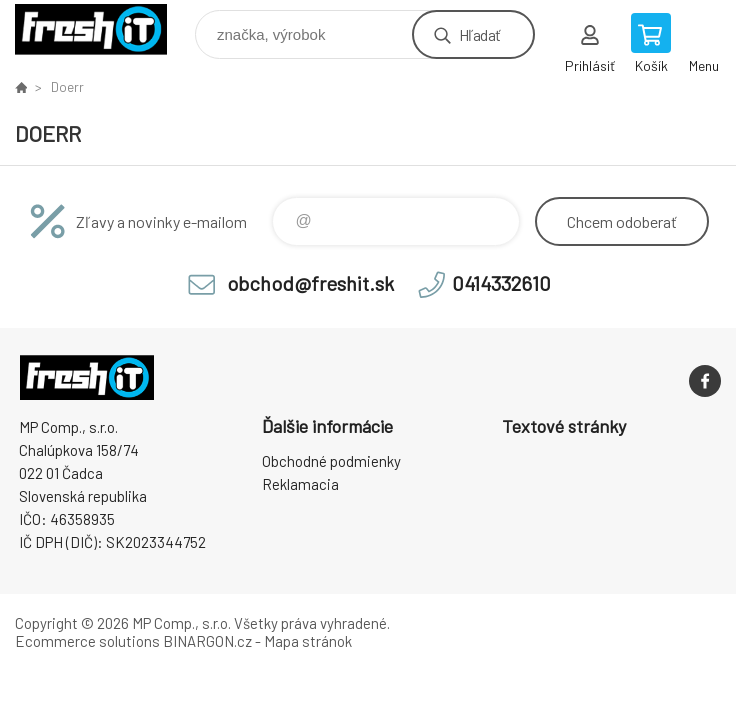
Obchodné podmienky (331, 461)
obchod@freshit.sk (310, 283)
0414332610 (501, 283)
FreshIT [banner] (103, 29)
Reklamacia (300, 484)
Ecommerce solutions (87, 641)
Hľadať (479, 34)
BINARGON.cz (207, 641)
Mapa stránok (308, 641)
